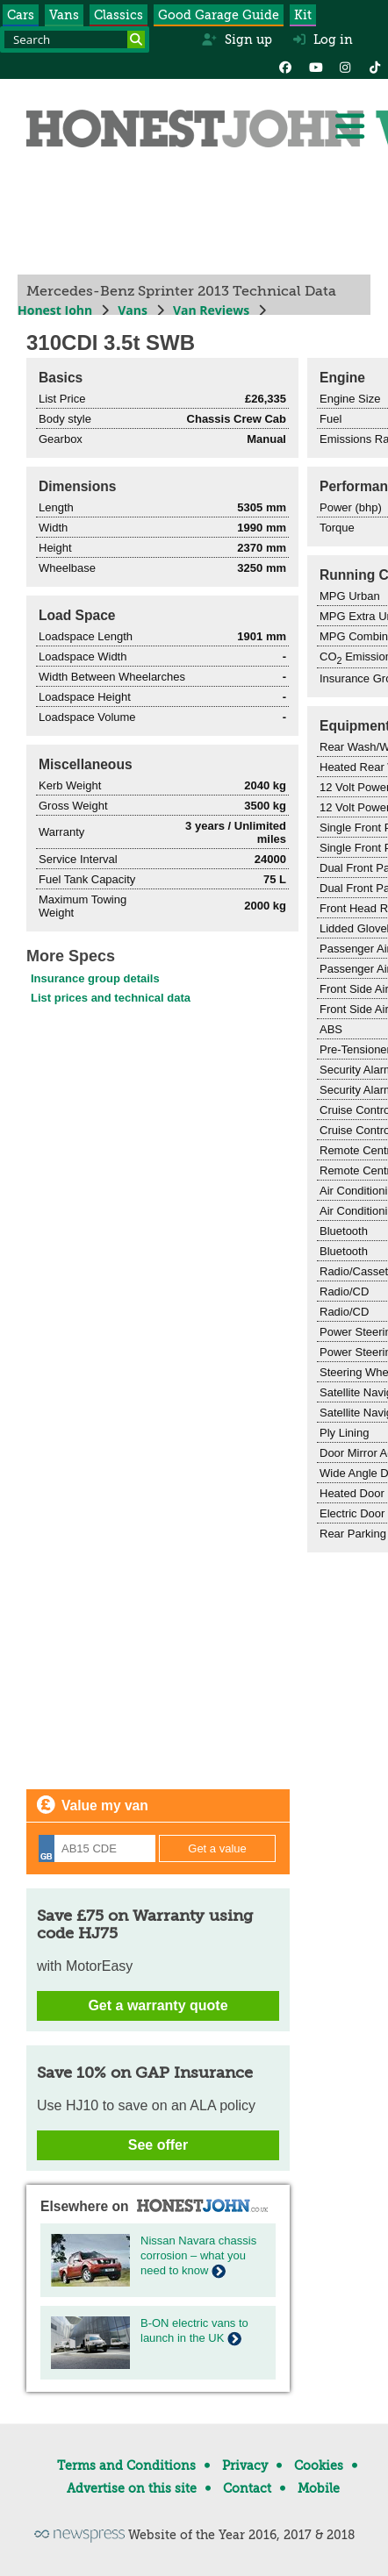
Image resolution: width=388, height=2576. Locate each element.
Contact (247, 2488)
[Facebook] (285, 66)
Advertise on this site (132, 2488)
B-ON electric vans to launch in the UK (194, 2330)
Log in (323, 39)
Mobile (319, 2488)
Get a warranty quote (157, 2005)
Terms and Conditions (126, 2465)
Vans (64, 15)
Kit (303, 15)
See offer (158, 2144)
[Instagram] (345, 66)
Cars (20, 15)
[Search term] (74, 39)
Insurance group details (95, 978)
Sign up (236, 39)
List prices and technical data (110, 997)
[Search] (136, 39)
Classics (118, 15)
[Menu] (349, 126)
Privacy (245, 2465)
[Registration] (97, 1848)
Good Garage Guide (218, 15)
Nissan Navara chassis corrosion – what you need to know (198, 2255)
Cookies (318, 2465)
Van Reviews (211, 310)
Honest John (55, 310)
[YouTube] (315, 66)
